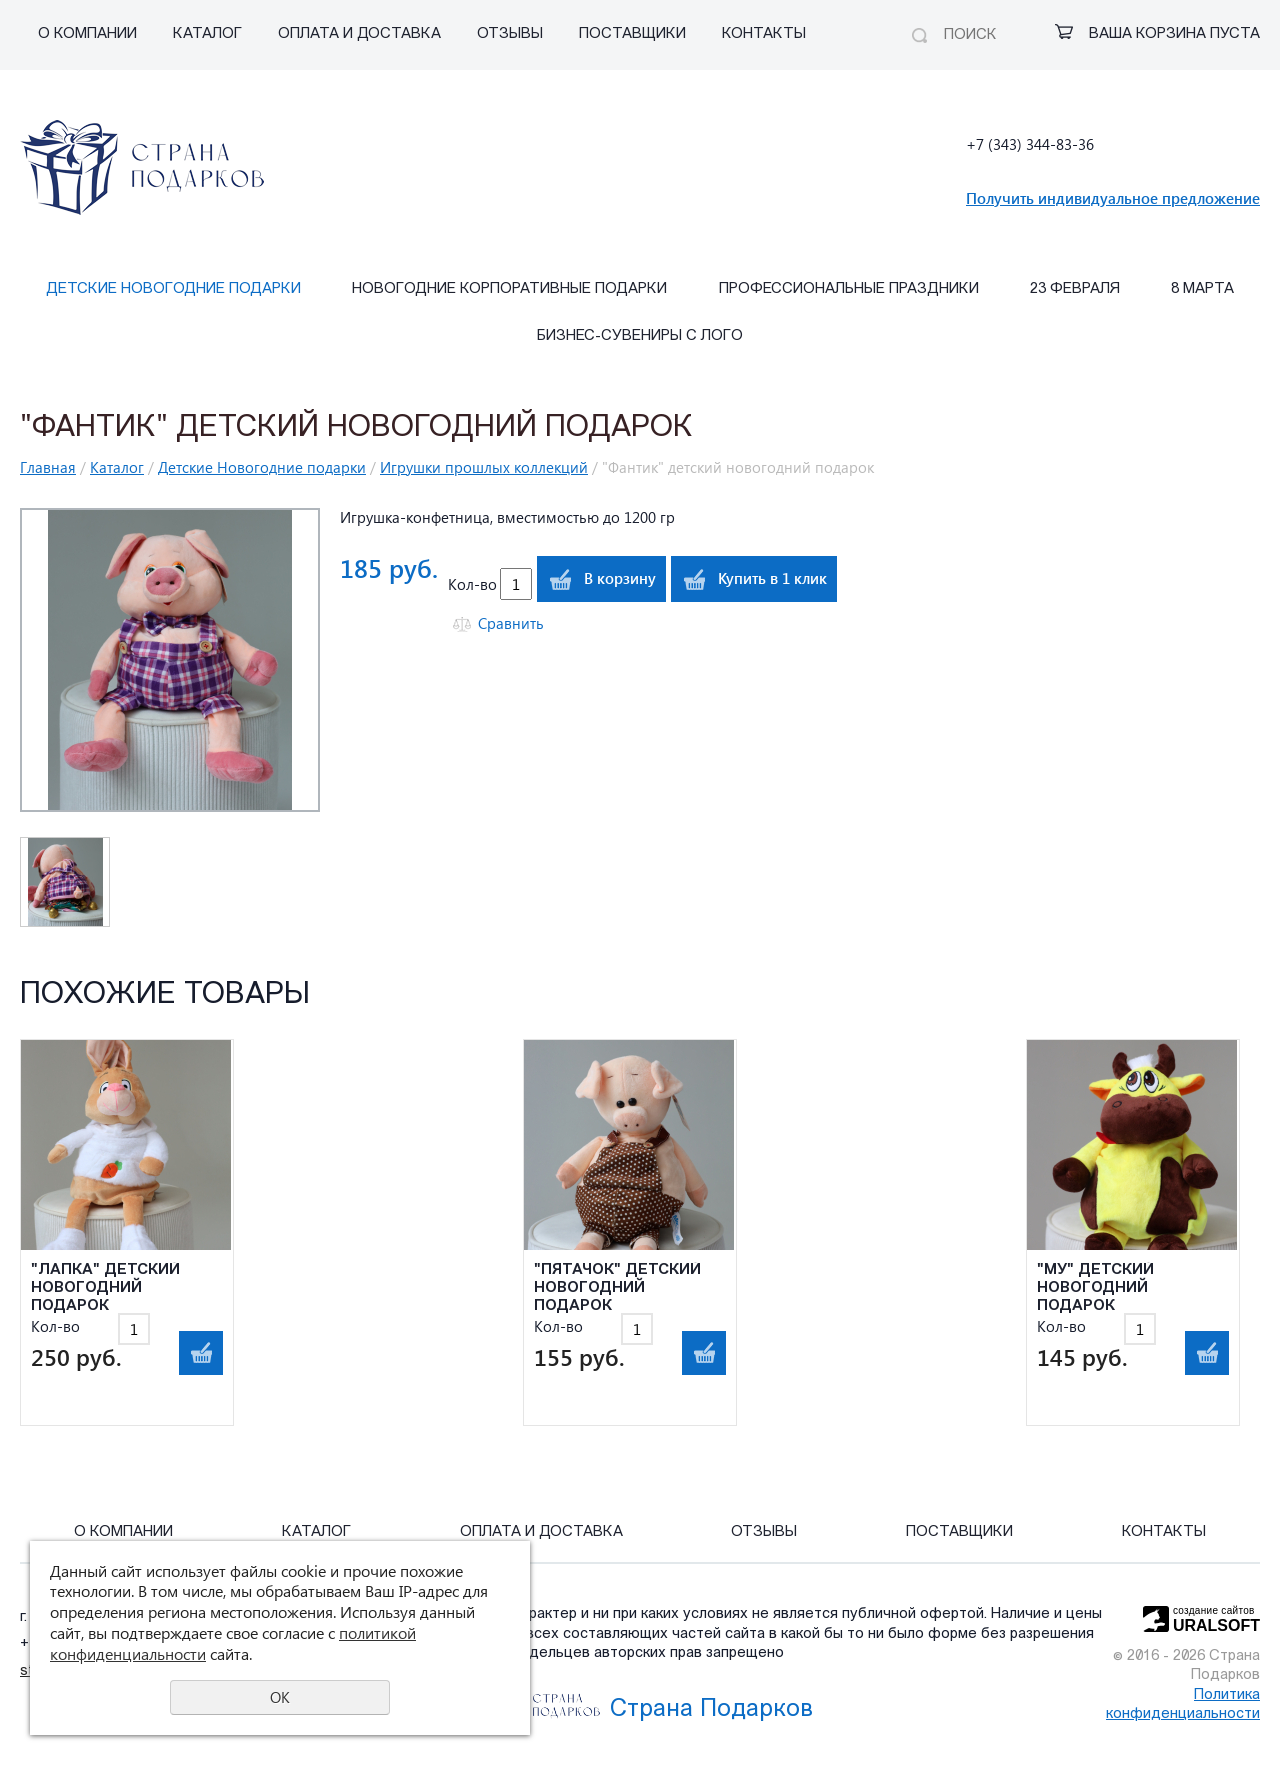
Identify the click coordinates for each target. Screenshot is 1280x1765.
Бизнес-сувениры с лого (640, 336)
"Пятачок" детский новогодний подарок (617, 1288)
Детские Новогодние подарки (173, 289)
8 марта (1202, 289)
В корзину (620, 578)
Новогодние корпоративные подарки (509, 289)
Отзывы (510, 34)
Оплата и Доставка (359, 34)
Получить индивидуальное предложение (1113, 198)
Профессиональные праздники (849, 289)
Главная (48, 467)
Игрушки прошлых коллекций (484, 467)
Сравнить (511, 623)
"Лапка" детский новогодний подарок (105, 1288)
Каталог (207, 34)
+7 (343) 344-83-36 (1030, 144)
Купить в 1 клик (772, 578)
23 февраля (1075, 289)
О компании (87, 34)
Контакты (764, 34)
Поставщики (632, 34)
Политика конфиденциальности (1183, 1705)
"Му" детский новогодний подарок (1095, 1288)
